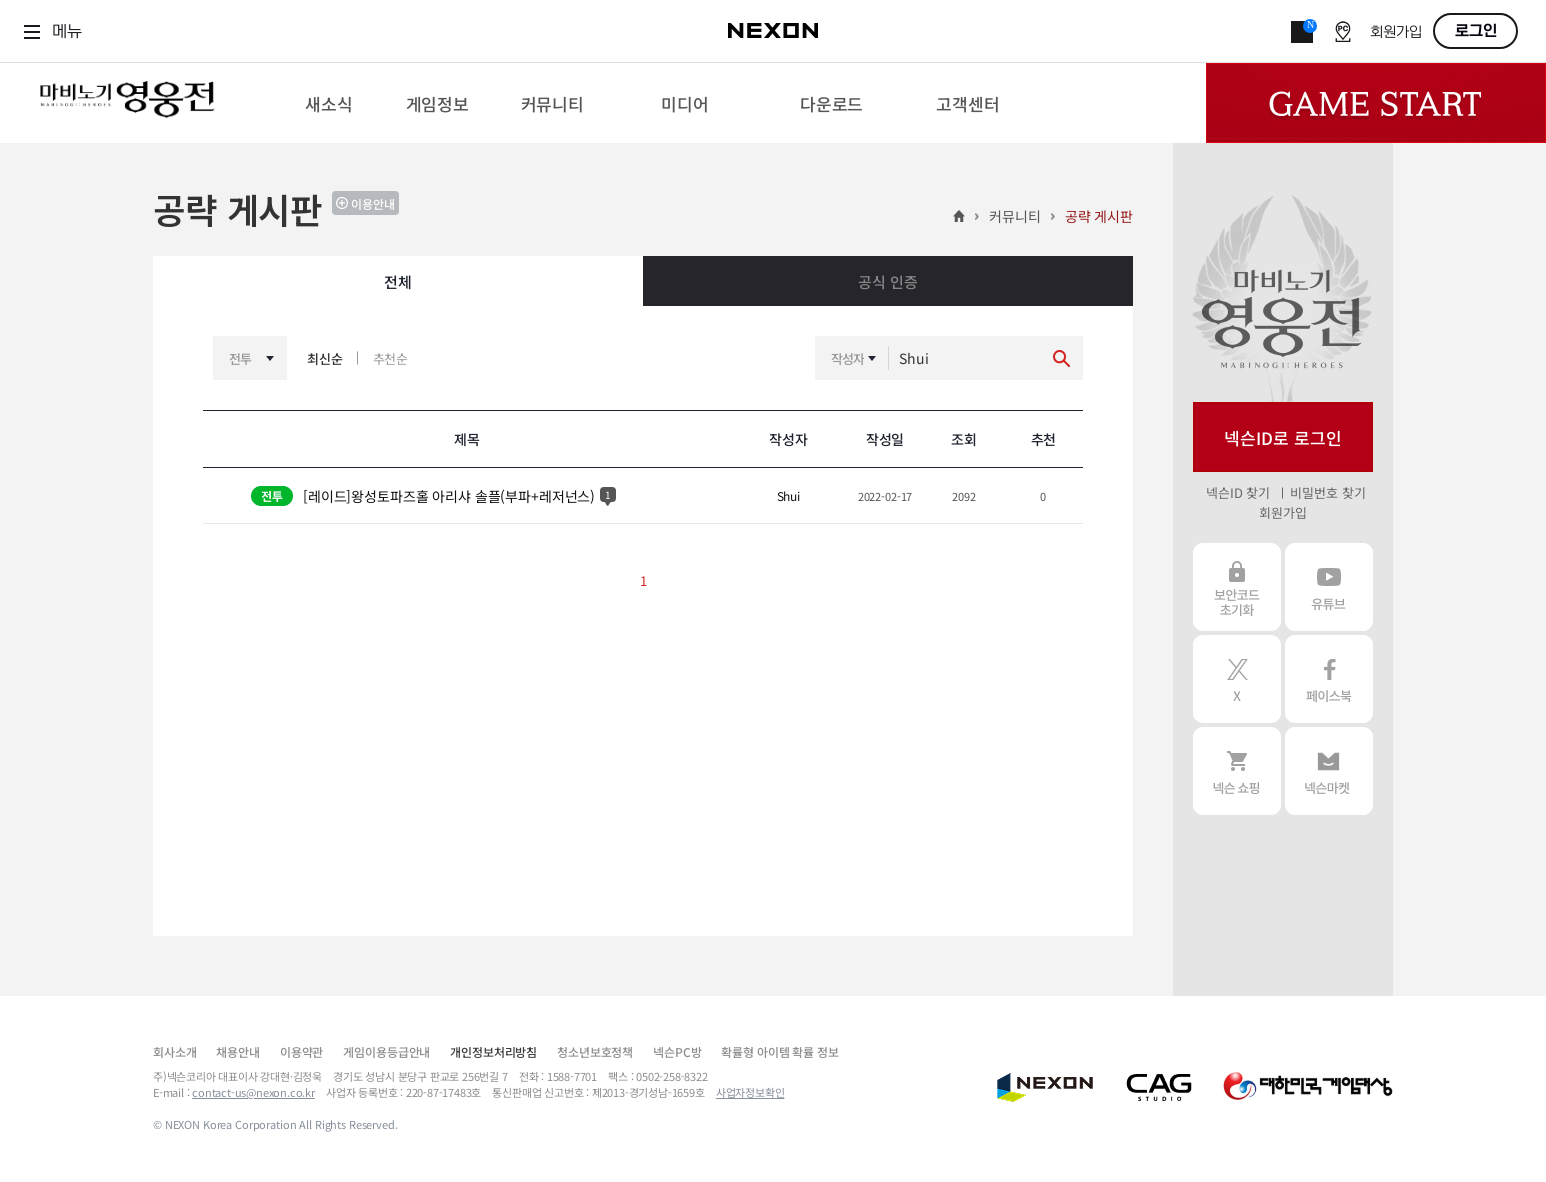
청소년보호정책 (595, 1051)
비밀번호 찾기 (1327, 492)
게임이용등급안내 (386, 1051)
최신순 (325, 358)
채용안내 (237, 1051)
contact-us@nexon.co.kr (253, 1092)
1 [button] (643, 580)
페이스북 (1329, 679)
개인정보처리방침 (493, 1051)
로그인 (1476, 31)
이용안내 (373, 203)
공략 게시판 (1099, 216)
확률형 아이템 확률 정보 (779, 1051)
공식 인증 (887, 281)
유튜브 (1329, 587)
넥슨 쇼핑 (1237, 771)
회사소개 (174, 1051)
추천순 (391, 358)
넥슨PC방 (677, 1051)
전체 (398, 281)
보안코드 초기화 (1237, 587)
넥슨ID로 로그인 (1283, 437)
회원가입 (1396, 32)
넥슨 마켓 (1329, 771)
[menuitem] (328, 103)
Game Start (1376, 103)
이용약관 (301, 1051)
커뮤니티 (1014, 216)
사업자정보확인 (750, 1092)
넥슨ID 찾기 (1238, 492)
